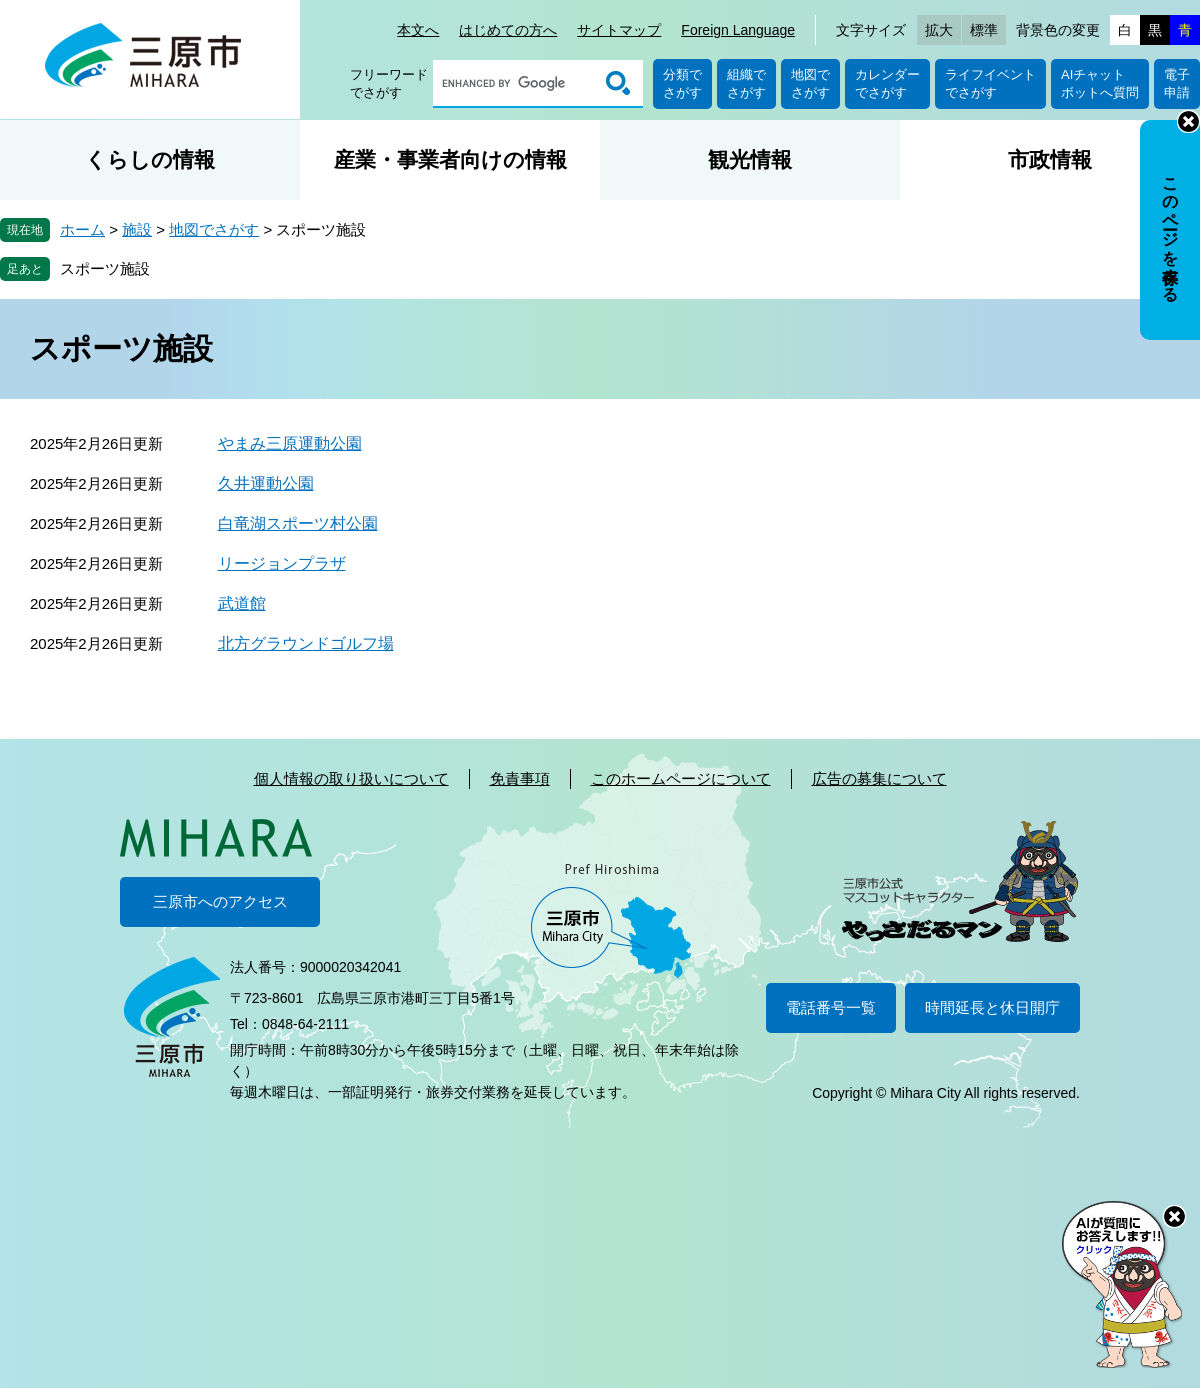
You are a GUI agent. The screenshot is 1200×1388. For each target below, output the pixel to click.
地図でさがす (810, 83)
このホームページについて (681, 778)
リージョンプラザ (282, 563)
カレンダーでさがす (887, 83)
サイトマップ (619, 30)
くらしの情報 (150, 159)
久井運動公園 (266, 483)
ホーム (82, 229)
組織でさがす (746, 83)
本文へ (418, 30)
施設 (137, 229)
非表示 (1188, 121)
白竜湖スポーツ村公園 (298, 523)
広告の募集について (879, 778)
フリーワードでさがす (389, 83)
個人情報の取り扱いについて (351, 778)
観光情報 (750, 159)
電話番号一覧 (831, 1007)
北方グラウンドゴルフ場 (306, 643)
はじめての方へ (508, 30)
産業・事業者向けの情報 (450, 159)
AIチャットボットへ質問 (1100, 83)
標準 (984, 30)
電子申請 (1177, 83)
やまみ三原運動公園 (290, 443)
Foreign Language (738, 30)
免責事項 (520, 778)
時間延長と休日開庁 (992, 1007)
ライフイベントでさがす (990, 83)
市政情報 (1050, 159)
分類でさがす (682, 83)
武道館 (242, 603)
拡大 (939, 30)
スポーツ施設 (105, 268)
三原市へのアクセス (220, 901)
